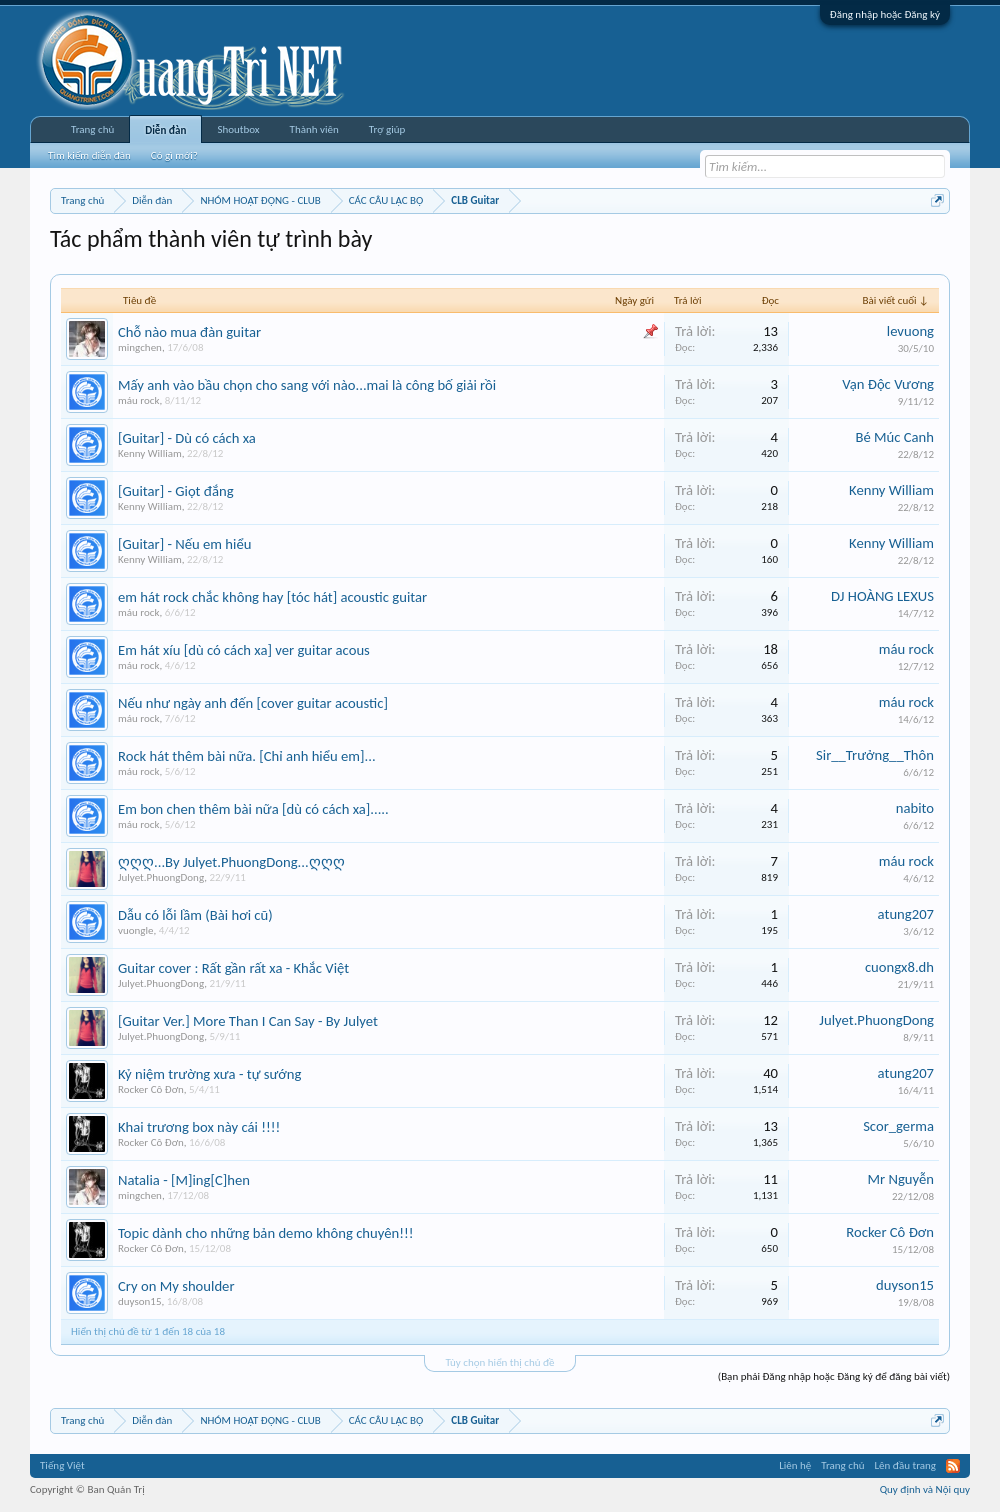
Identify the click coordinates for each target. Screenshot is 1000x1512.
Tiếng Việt (62, 1465)
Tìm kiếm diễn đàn (89, 155)
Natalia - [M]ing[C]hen (184, 1180)
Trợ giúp (387, 129)
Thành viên (314, 129)
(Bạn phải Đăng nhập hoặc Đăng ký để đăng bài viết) (834, 1376)
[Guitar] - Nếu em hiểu (184, 544)
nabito (915, 808)
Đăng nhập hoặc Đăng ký (885, 14)
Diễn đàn (165, 130)
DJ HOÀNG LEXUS (882, 596)
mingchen (140, 347)
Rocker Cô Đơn (151, 1089)
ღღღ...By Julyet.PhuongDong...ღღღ (231, 862)
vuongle (136, 930)
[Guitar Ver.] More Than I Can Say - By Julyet (248, 1021)
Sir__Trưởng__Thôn (875, 755)
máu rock (138, 400)
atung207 (906, 914)
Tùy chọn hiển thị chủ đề (499, 1362)
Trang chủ (92, 129)
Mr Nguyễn (901, 1179)
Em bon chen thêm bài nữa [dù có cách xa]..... (253, 809)
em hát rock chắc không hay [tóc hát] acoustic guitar (272, 597)
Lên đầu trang (906, 1465)
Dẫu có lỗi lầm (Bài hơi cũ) (195, 915)
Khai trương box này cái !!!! (199, 1127)
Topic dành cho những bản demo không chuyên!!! (266, 1233)
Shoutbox (238, 129)
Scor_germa (898, 1126)
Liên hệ (795, 1465)
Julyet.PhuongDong (161, 877)
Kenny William (150, 453)
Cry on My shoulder (176, 1286)
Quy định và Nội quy (925, 1489)
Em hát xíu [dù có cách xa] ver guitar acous (244, 650)
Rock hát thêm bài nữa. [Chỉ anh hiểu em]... (247, 756)
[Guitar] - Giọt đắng (176, 491)
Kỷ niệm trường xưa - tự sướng (209, 1074)
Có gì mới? (174, 155)
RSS (953, 1466)
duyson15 (139, 1301)
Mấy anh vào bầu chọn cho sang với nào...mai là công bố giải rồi (307, 385)
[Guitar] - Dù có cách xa (187, 438)
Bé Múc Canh (894, 437)
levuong (910, 331)
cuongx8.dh (899, 967)
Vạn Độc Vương (888, 384)
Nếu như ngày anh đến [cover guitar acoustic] (253, 703)
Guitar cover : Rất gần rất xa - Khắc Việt (233, 968)
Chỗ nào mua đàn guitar (189, 332)
